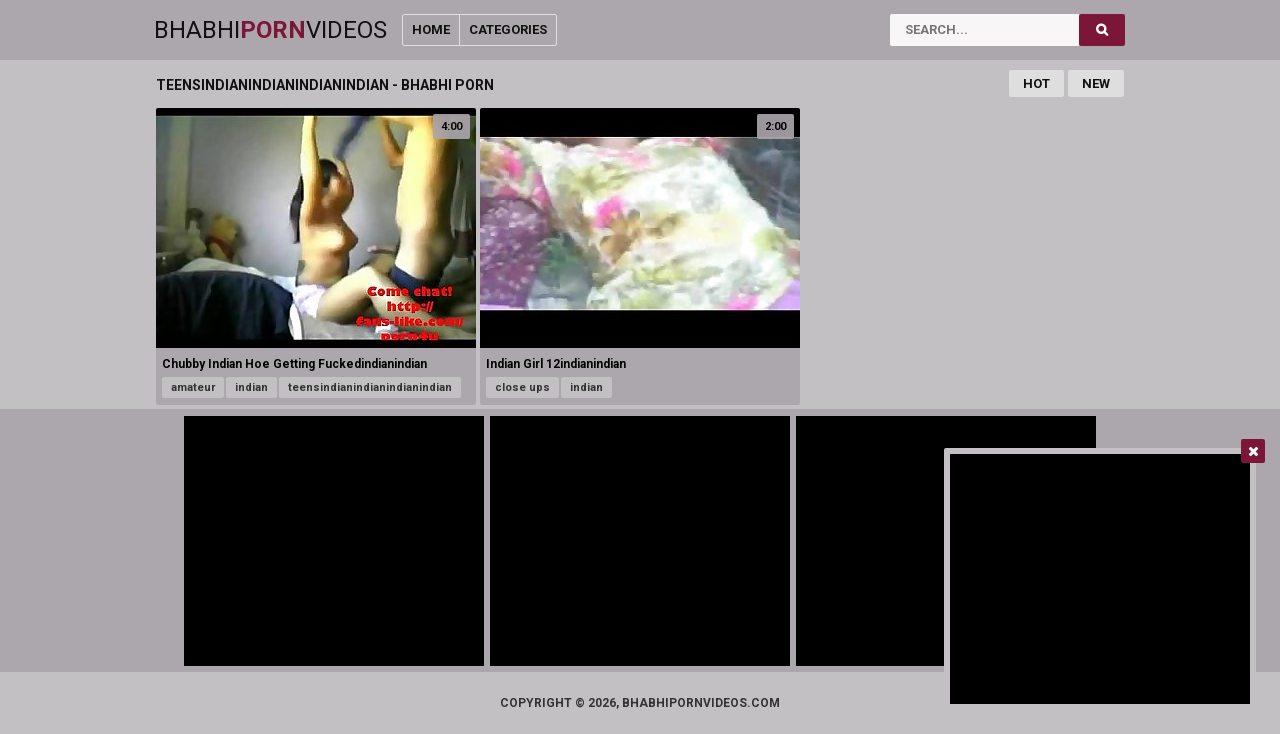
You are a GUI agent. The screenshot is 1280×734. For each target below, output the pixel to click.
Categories (508, 29)
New (1096, 83)
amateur (193, 387)
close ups (522, 387)
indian (251, 387)
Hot (1036, 83)
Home (431, 29)
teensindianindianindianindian (370, 387)
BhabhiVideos (270, 30)
